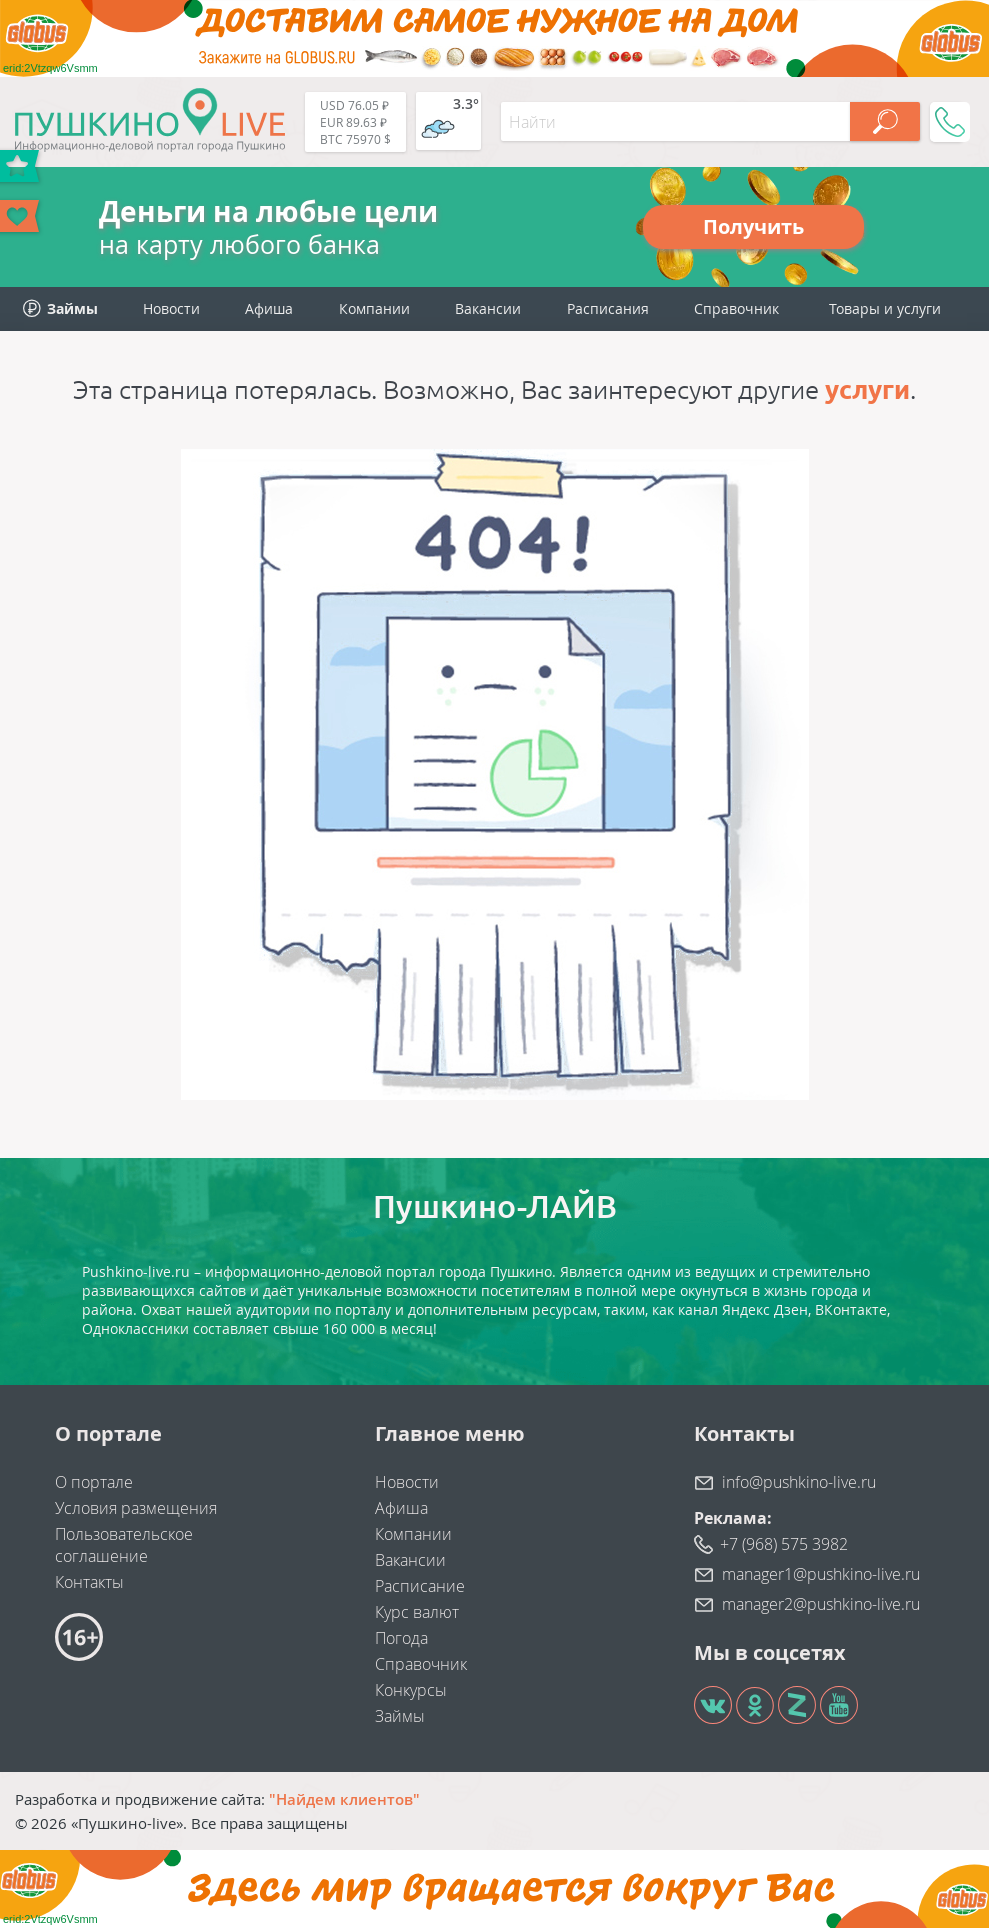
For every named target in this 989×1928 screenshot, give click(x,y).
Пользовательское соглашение (124, 1545)
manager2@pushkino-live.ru (821, 1604)
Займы (400, 1716)
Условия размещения (136, 1508)
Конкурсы (411, 1690)
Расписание (420, 1586)
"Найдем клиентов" (344, 1799)
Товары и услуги (885, 308)
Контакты (89, 1582)
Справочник (736, 308)
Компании (374, 308)
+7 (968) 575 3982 (784, 1544)
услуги (867, 389)
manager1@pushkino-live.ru (821, 1574)
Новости (171, 308)
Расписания (608, 308)
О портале (94, 1482)
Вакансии (488, 308)
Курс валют (417, 1612)
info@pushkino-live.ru (799, 1482)
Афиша (269, 308)
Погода (401, 1638)
